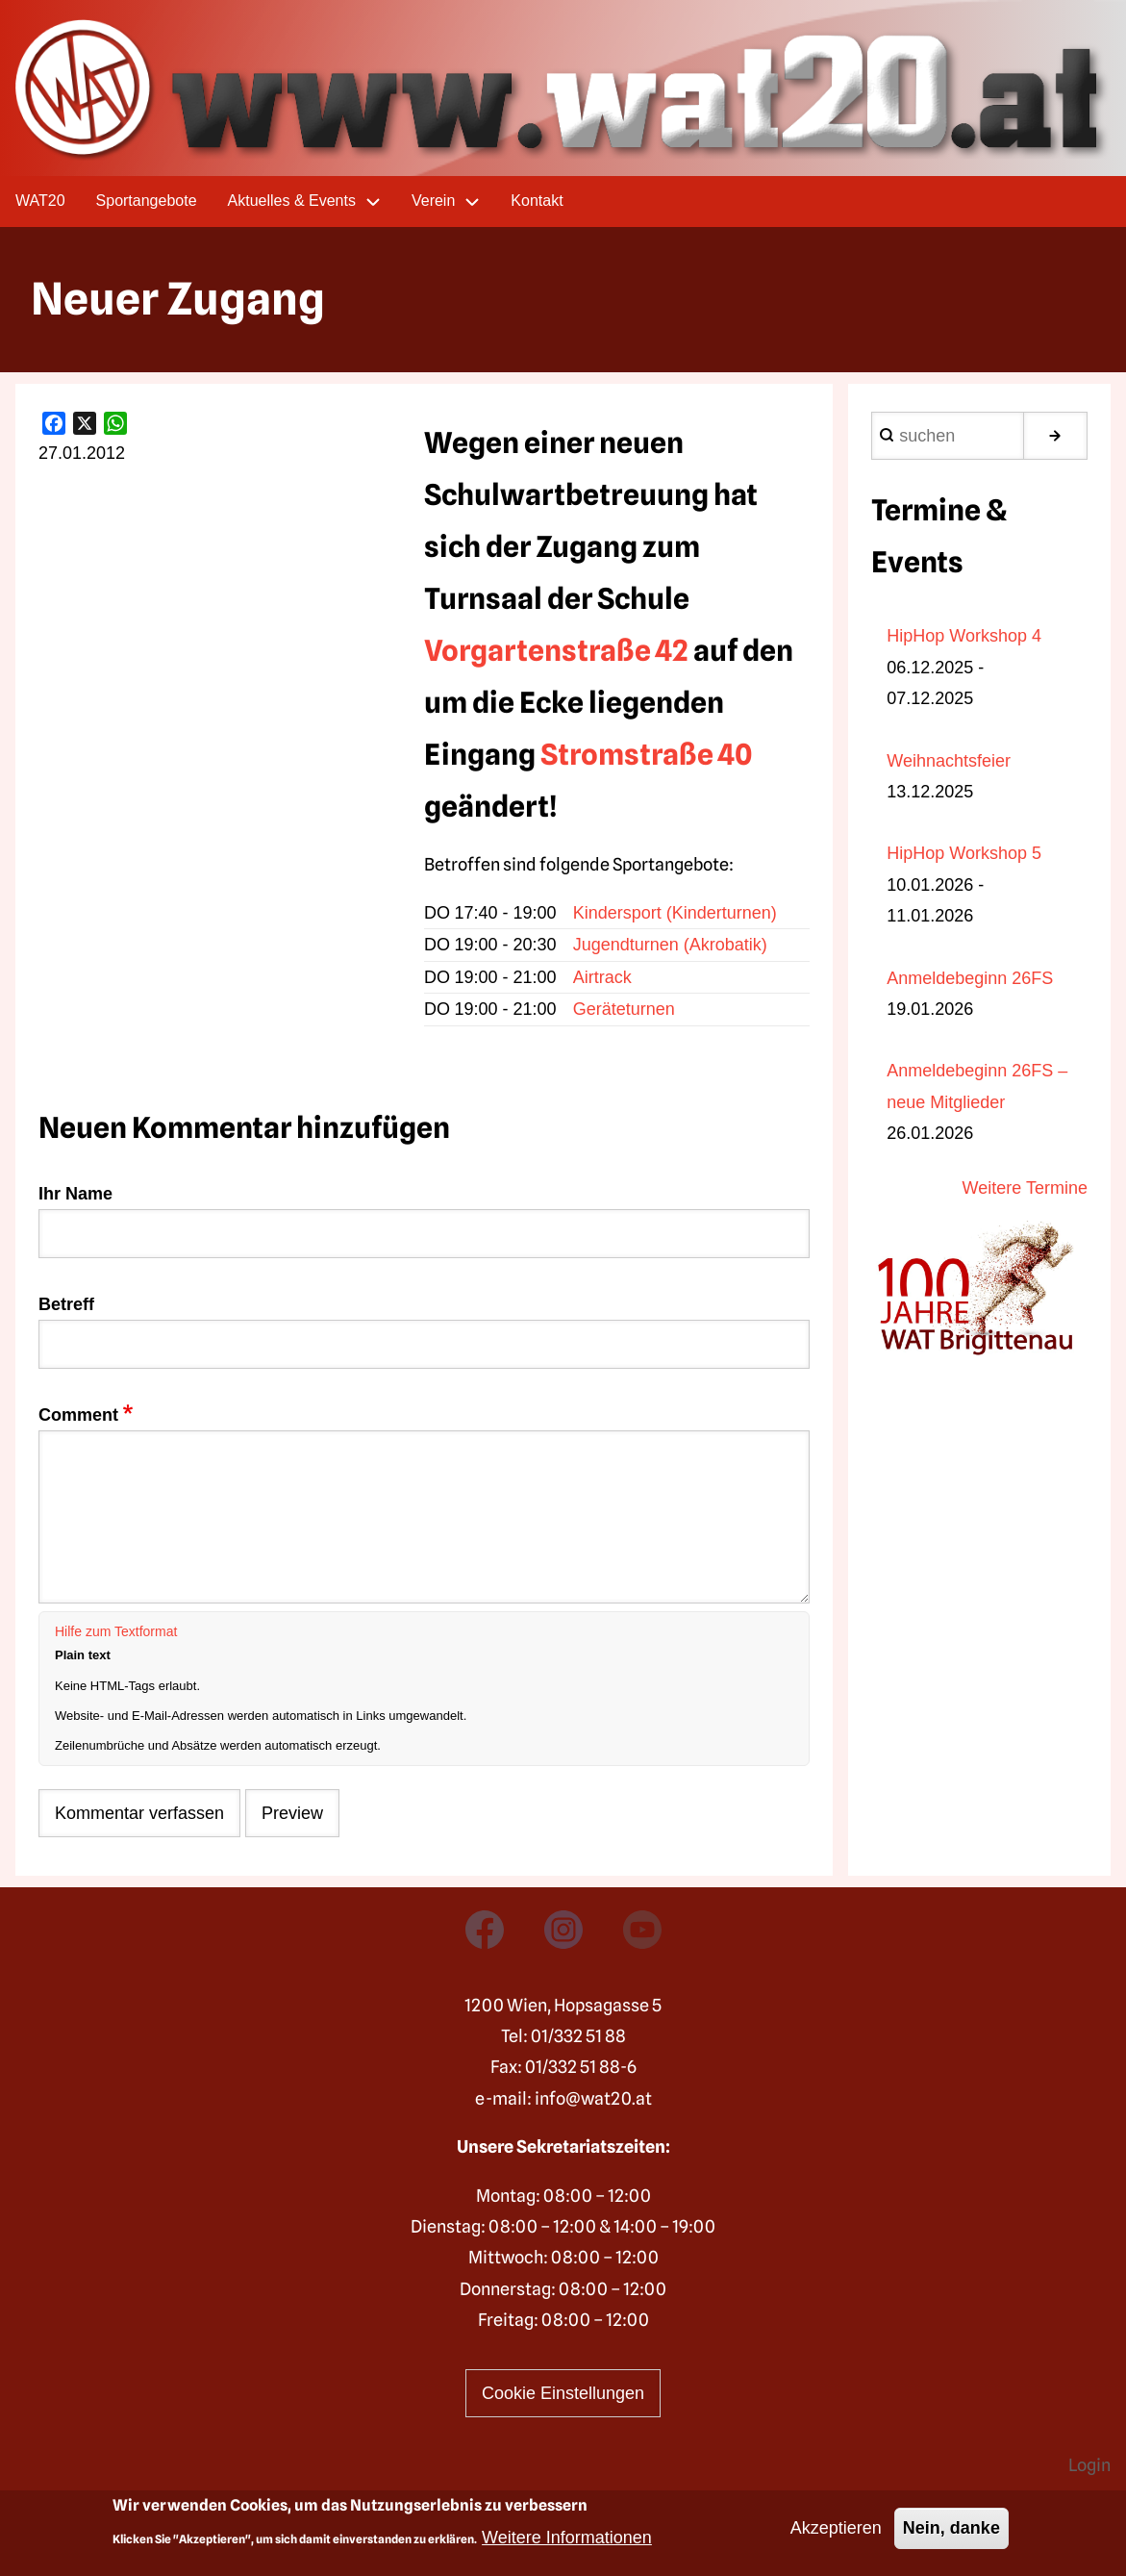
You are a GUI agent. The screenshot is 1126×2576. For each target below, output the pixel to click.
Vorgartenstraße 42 (556, 650)
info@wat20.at (593, 2098)
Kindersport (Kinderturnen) (675, 912)
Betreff (66, 1304)
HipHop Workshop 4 (964, 635)
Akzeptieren (836, 2528)
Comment (78, 1415)
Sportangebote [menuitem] (146, 200)
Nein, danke (951, 2528)
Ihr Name (75, 1193)
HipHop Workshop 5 (964, 853)
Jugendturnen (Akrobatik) (670, 944)
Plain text (83, 1655)
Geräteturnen (624, 1009)
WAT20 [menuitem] (40, 200)
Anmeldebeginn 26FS (970, 978)
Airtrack (602, 977)
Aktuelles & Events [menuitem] (312, 201)
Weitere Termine (1025, 1188)
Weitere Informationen (567, 2537)
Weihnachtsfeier (949, 760)
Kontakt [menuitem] (537, 200)
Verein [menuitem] (453, 201)
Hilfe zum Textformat (116, 1631)
